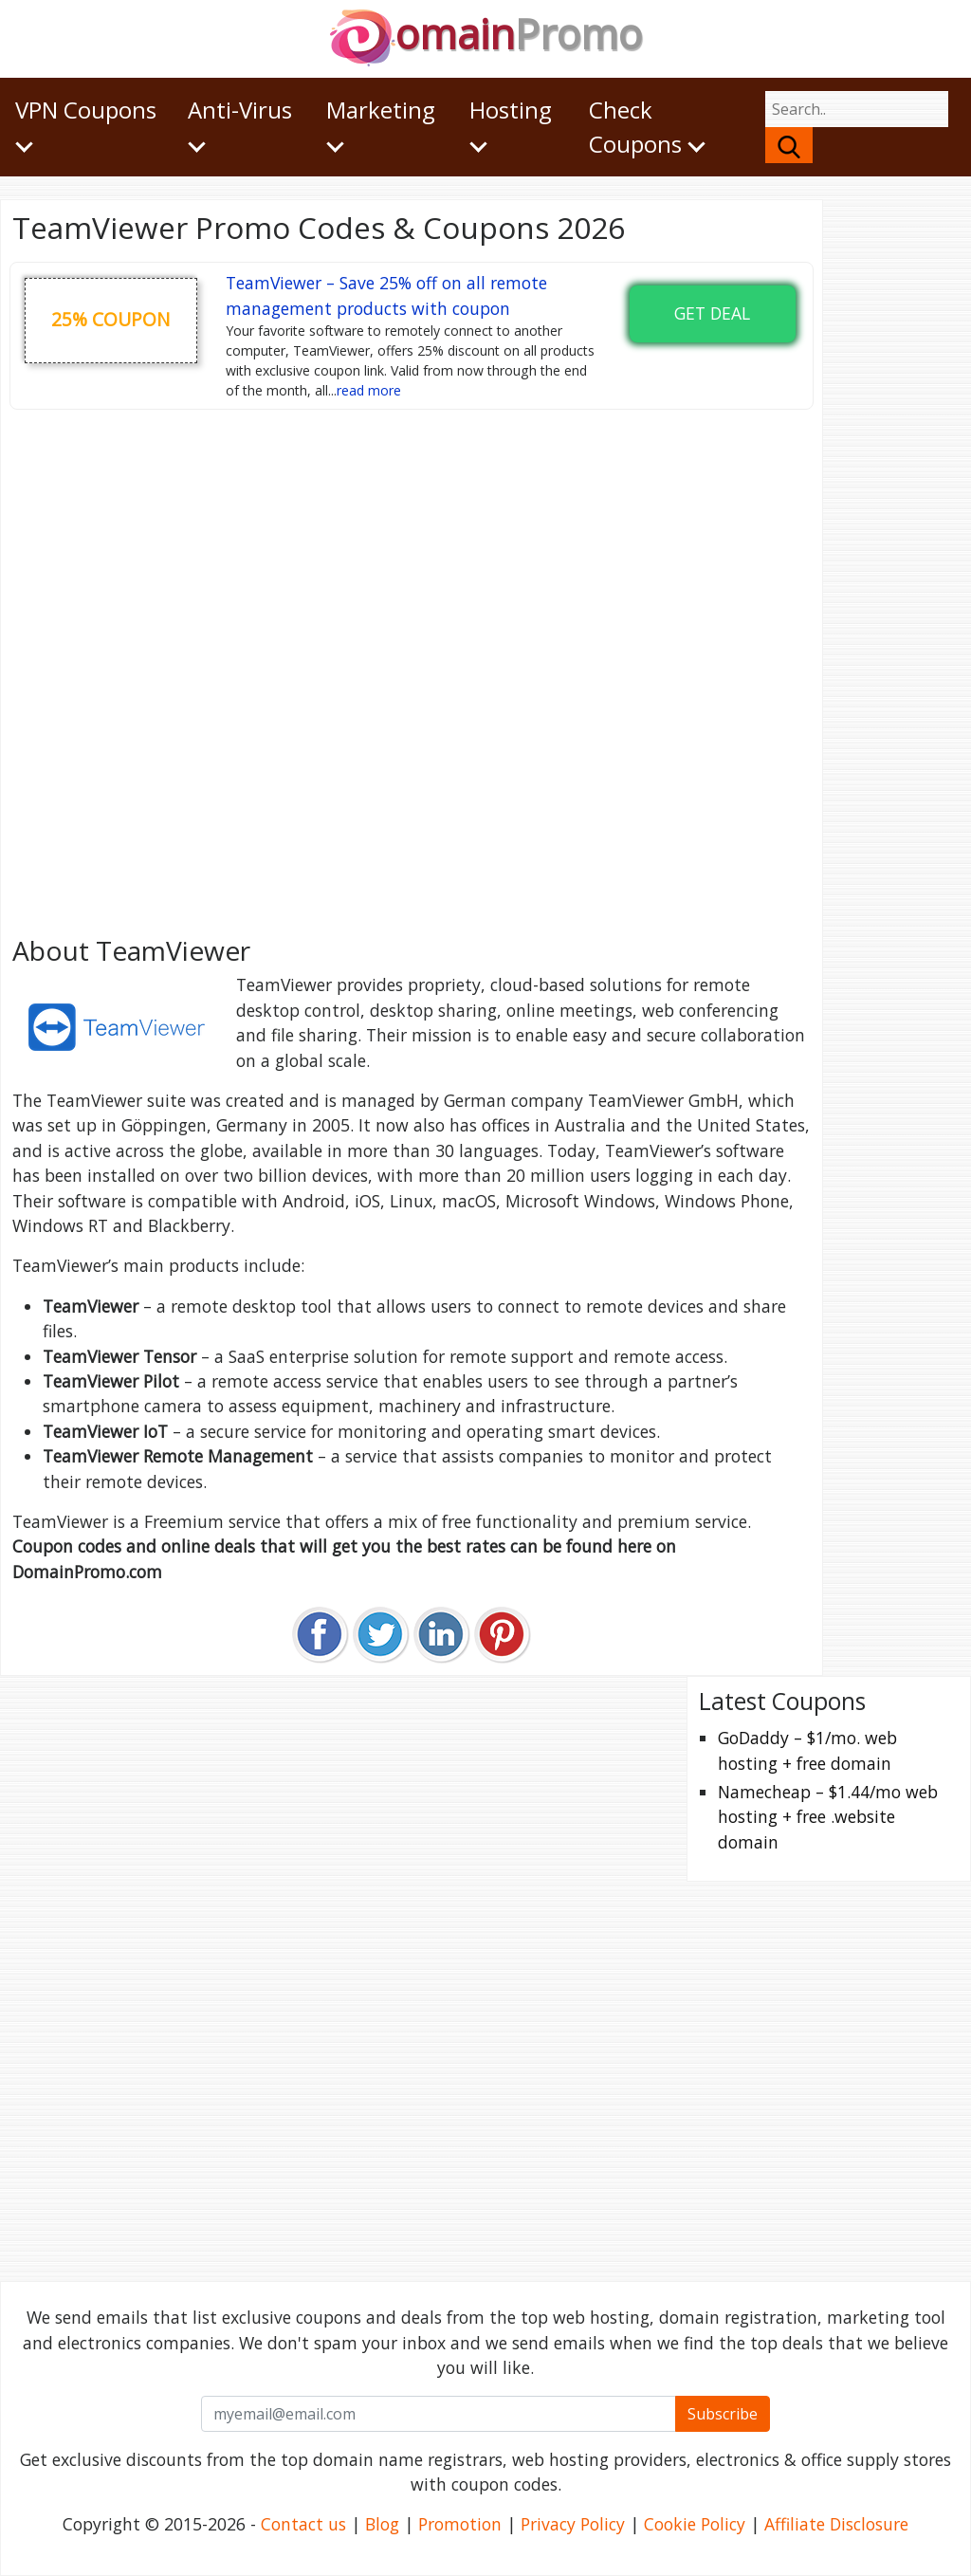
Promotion (460, 2523)
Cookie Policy (694, 2523)
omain (486, 34)
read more (369, 390)
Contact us (303, 2523)
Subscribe (722, 2413)
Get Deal (712, 313)
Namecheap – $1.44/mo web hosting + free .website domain (828, 1816)
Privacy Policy (573, 2523)
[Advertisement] (411, 666)
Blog (382, 2523)
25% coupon (110, 319)
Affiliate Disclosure (836, 2523)
